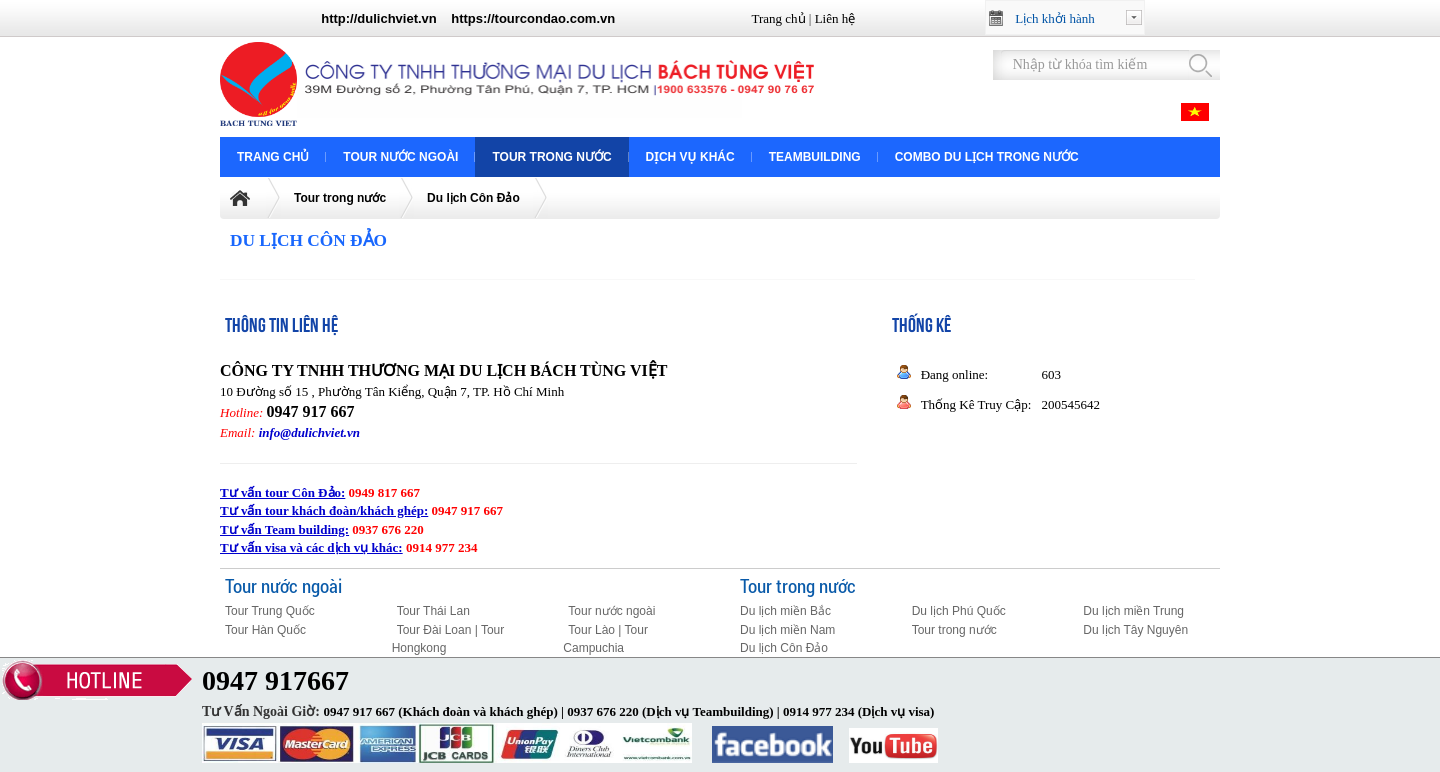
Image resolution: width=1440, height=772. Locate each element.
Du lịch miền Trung (1133, 611)
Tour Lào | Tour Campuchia (605, 639)
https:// (472, 18)
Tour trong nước (551, 157)
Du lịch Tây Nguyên (1135, 630)
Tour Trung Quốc (270, 611)
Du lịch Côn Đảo (473, 198)
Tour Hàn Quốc (265, 630)
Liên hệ (835, 18)
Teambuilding (815, 157)
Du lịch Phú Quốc (959, 611)
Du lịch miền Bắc (785, 611)
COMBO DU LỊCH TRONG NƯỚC (987, 157)
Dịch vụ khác (690, 157)
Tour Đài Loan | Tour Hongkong (448, 639)
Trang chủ (778, 18)
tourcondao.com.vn (555, 18)
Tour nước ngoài (400, 157)
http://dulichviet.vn (379, 18)
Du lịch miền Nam (787, 630)
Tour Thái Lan (433, 611)
